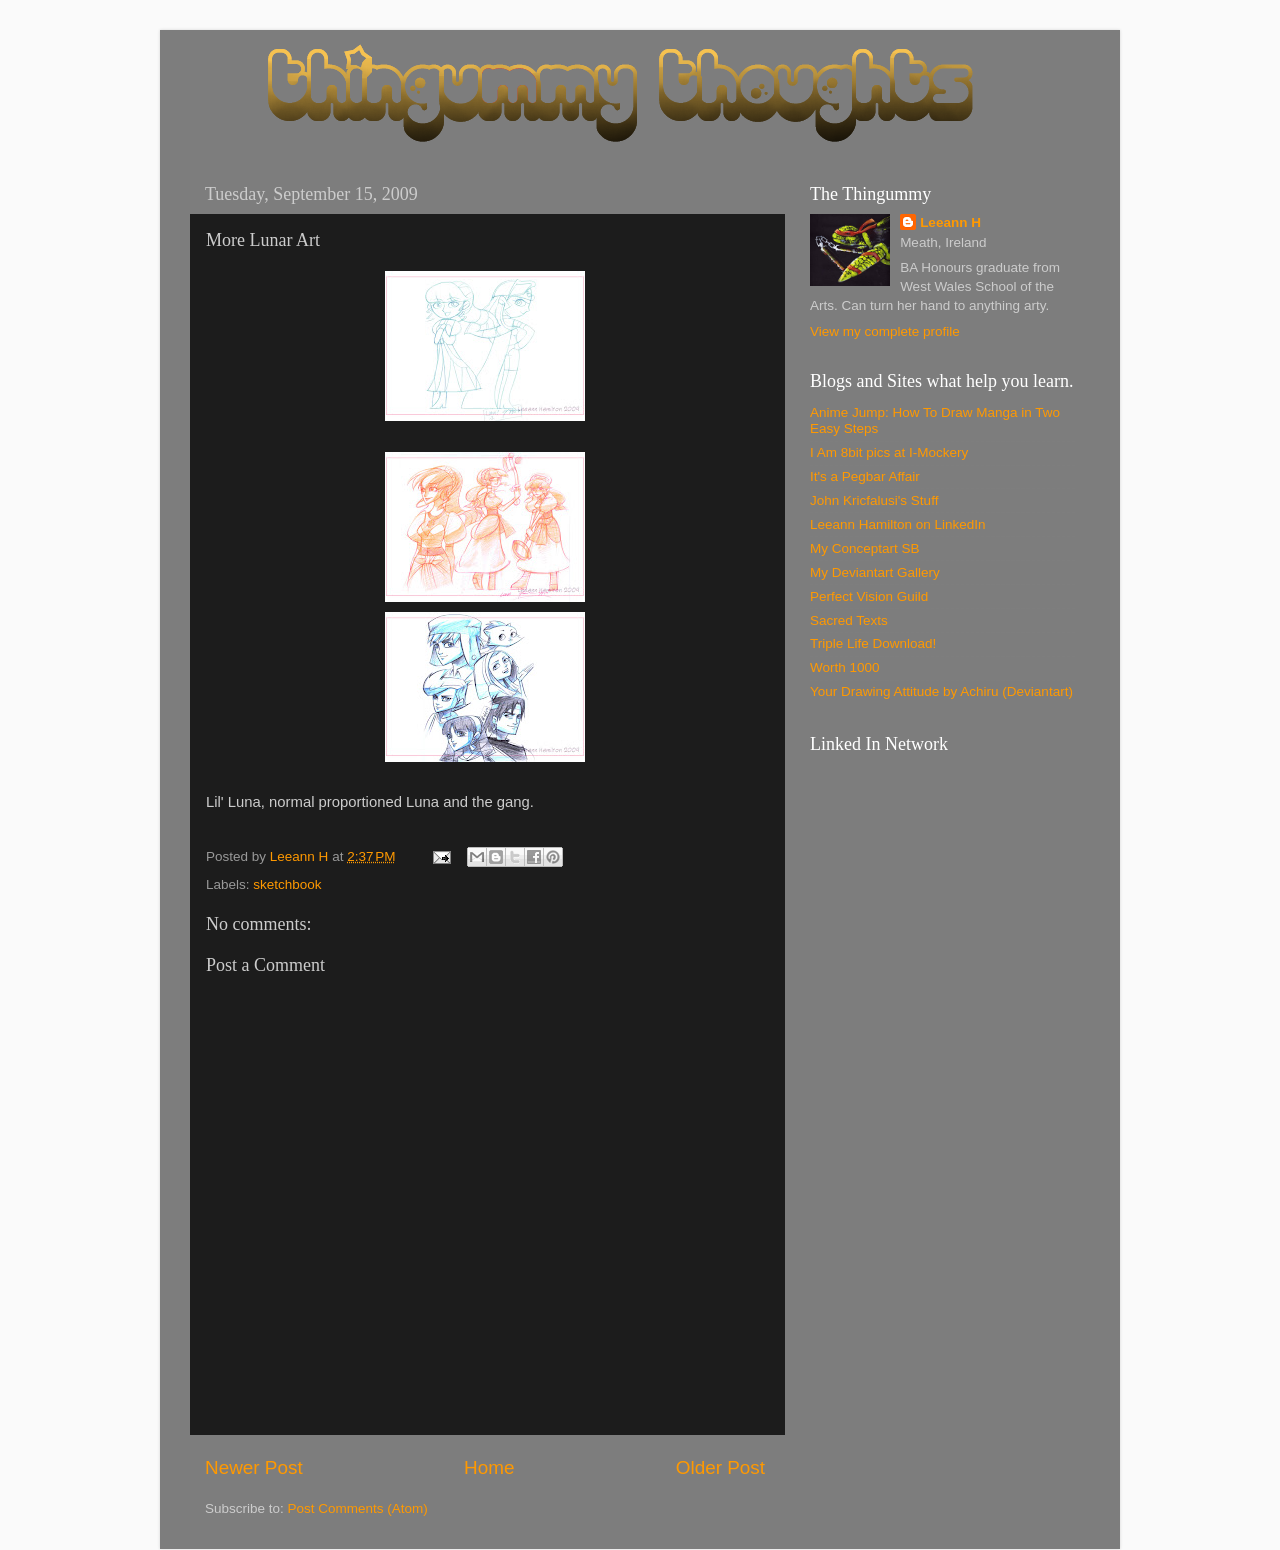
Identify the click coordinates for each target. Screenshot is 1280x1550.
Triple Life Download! (873, 643)
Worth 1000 (845, 667)
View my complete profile (885, 331)
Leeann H (950, 222)
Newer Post (254, 1467)
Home (489, 1467)
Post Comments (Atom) (358, 1508)
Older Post (720, 1467)
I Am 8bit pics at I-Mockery (889, 452)
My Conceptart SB (865, 548)
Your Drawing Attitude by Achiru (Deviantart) (941, 691)
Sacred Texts (849, 620)
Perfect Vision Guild (869, 596)
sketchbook (287, 884)
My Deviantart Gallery (875, 572)
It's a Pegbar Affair (865, 476)
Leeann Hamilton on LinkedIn (898, 524)
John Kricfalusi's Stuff (874, 500)
